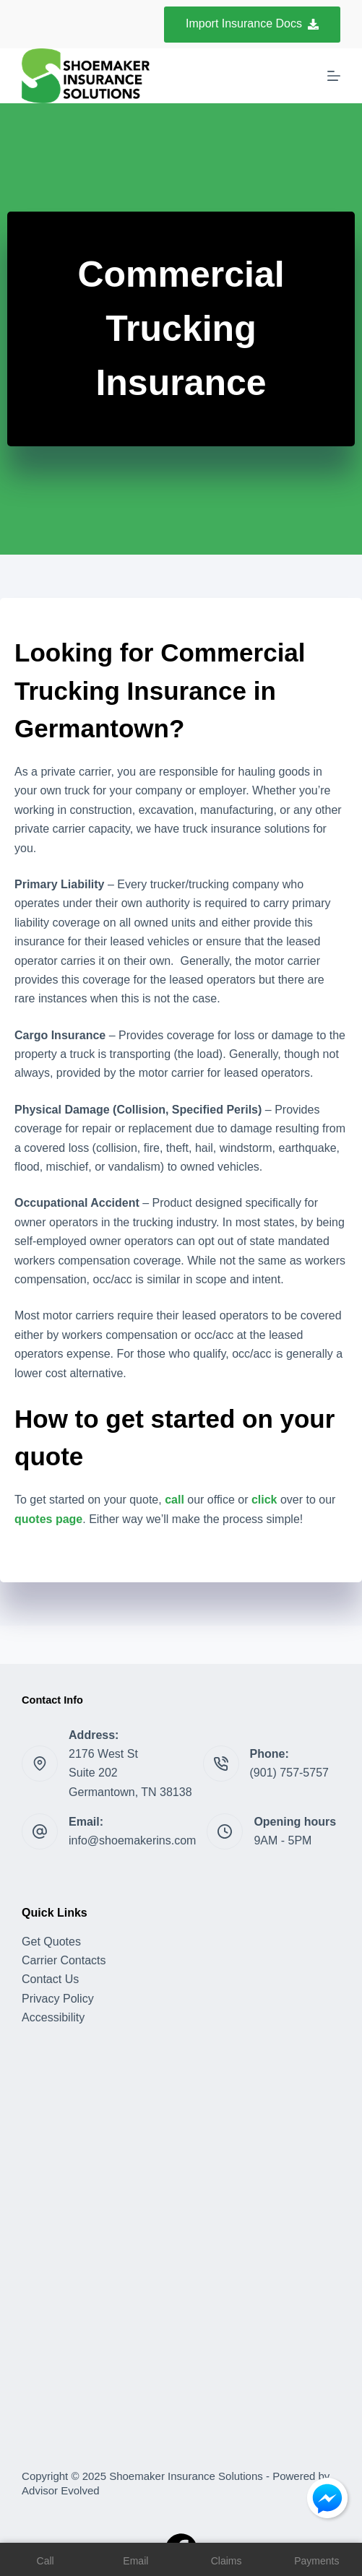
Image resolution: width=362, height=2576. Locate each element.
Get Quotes (51, 1941)
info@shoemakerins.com (132, 1840)
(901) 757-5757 (289, 1772)
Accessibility (53, 2017)
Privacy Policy (58, 1998)
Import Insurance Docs (252, 23)
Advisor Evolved (61, 2490)
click (264, 1499)
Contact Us (50, 1979)
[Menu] (333, 75)
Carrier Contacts (63, 1960)
